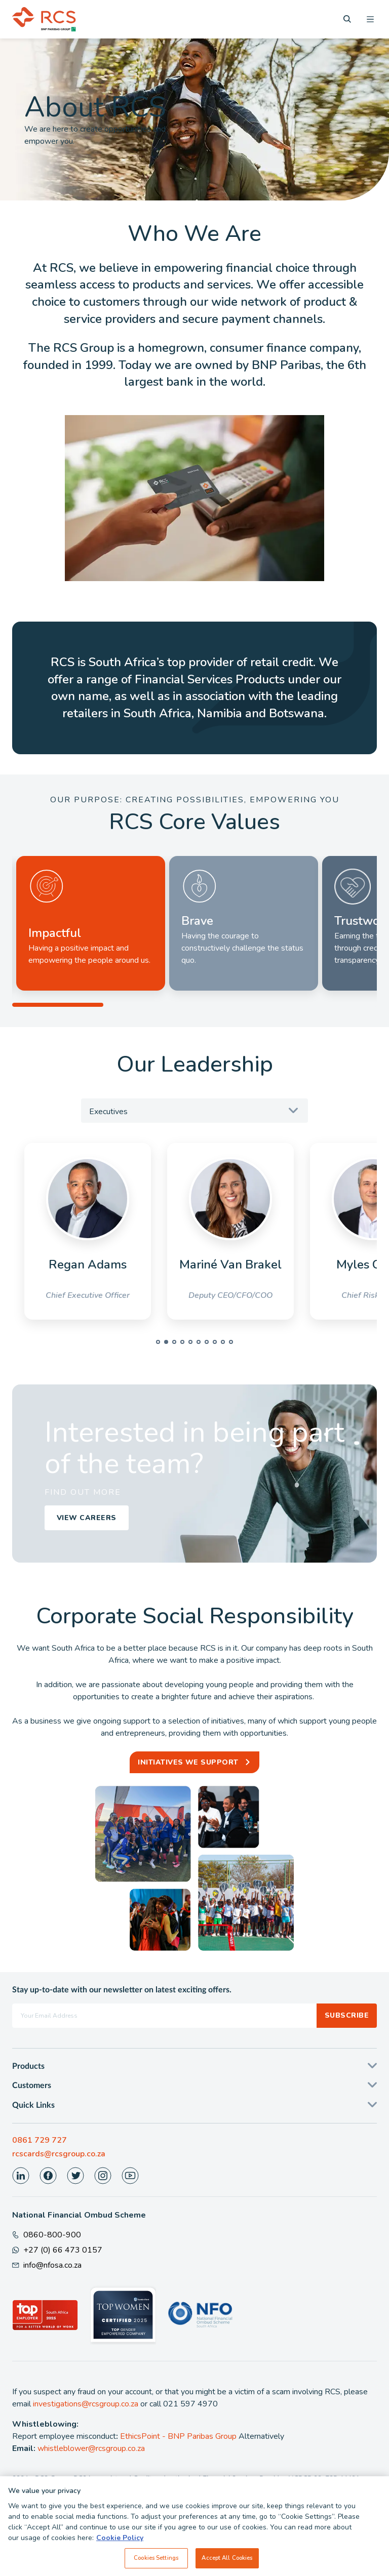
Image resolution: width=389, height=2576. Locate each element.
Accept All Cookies (227, 2563)
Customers (31, 2085)
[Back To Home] (44, 19)
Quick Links (33, 2105)
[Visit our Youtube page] (130, 2175)
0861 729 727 (39, 2140)
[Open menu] (370, 19)
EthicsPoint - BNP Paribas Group (178, 2436)
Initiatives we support (188, 1762)
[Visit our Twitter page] (75, 2175)
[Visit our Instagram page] (102, 2175)
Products (28, 2066)
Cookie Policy (119, 2543)
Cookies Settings (156, 2563)
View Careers (86, 1518)
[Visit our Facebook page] (48, 2175)
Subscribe (347, 2015)
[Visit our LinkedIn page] (20, 2175)
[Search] (347, 19)
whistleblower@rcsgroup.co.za (91, 2448)
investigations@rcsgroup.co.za (85, 2403)
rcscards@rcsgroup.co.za (58, 2153)
